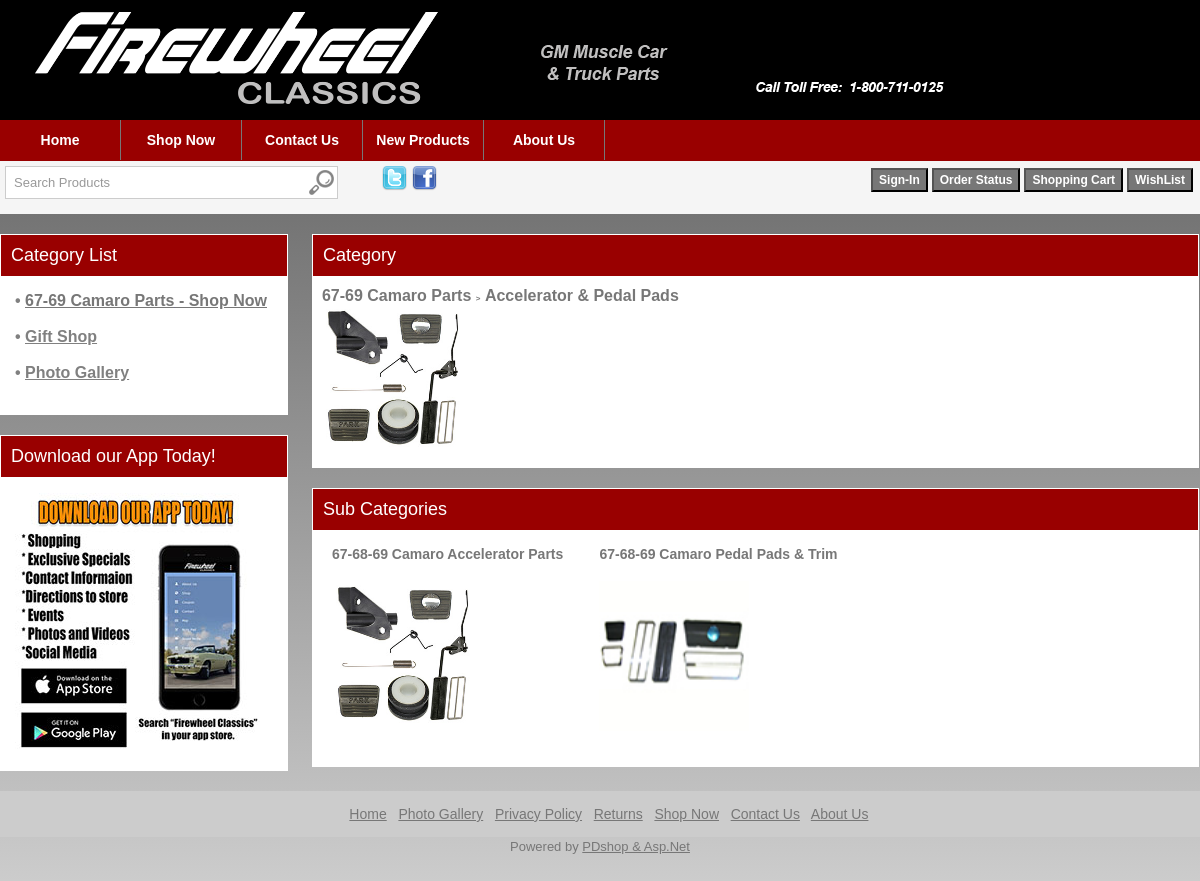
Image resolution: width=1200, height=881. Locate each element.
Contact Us (302, 140)
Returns (618, 814)
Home (60, 140)
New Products (422, 140)
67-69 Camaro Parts (396, 295)
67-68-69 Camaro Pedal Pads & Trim (718, 554)
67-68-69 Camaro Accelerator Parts (447, 554)
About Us (544, 140)
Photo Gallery (440, 814)
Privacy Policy (538, 814)
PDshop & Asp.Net (636, 846)
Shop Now (181, 140)
